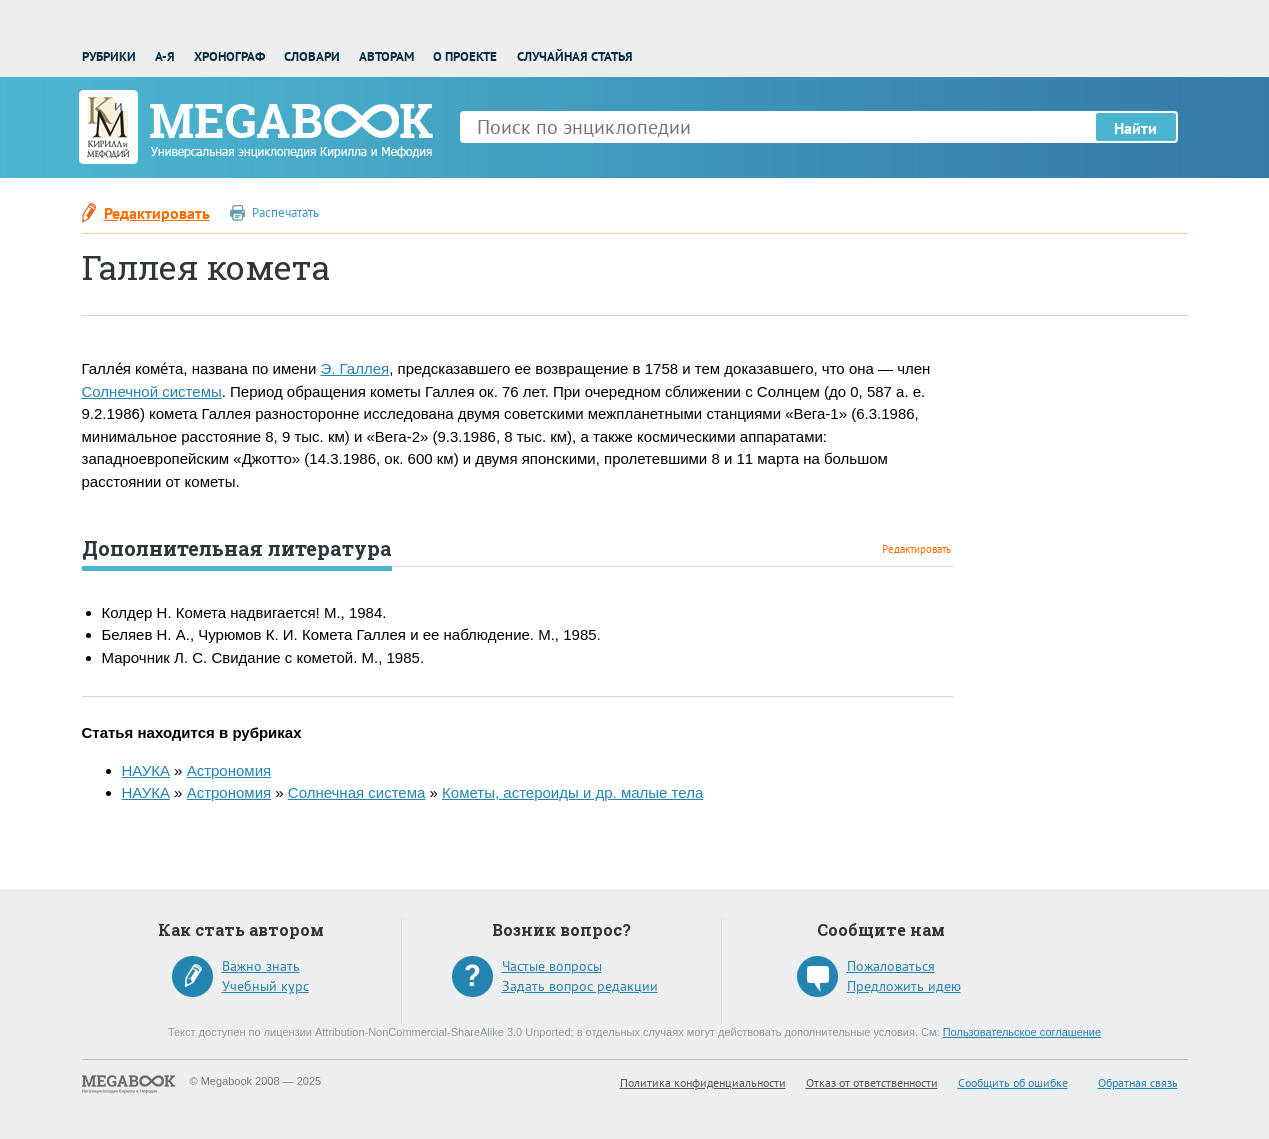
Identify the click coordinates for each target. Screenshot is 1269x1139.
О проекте (465, 56)
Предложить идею (904, 986)
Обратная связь (1138, 1082)
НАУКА (146, 770)
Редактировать (157, 213)
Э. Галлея (354, 368)
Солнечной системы (152, 391)
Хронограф (229, 56)
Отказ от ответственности (872, 1082)
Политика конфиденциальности (703, 1082)
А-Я (165, 56)
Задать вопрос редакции (580, 986)
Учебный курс (265, 986)
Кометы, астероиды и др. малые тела (572, 792)
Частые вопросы (552, 966)
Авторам (386, 56)
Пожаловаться (891, 966)
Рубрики (109, 56)
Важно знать (261, 966)
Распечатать (285, 212)
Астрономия (229, 770)
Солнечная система (357, 792)
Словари (312, 56)
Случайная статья (575, 56)
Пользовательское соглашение (1022, 1032)
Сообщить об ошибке (1013, 1082)
